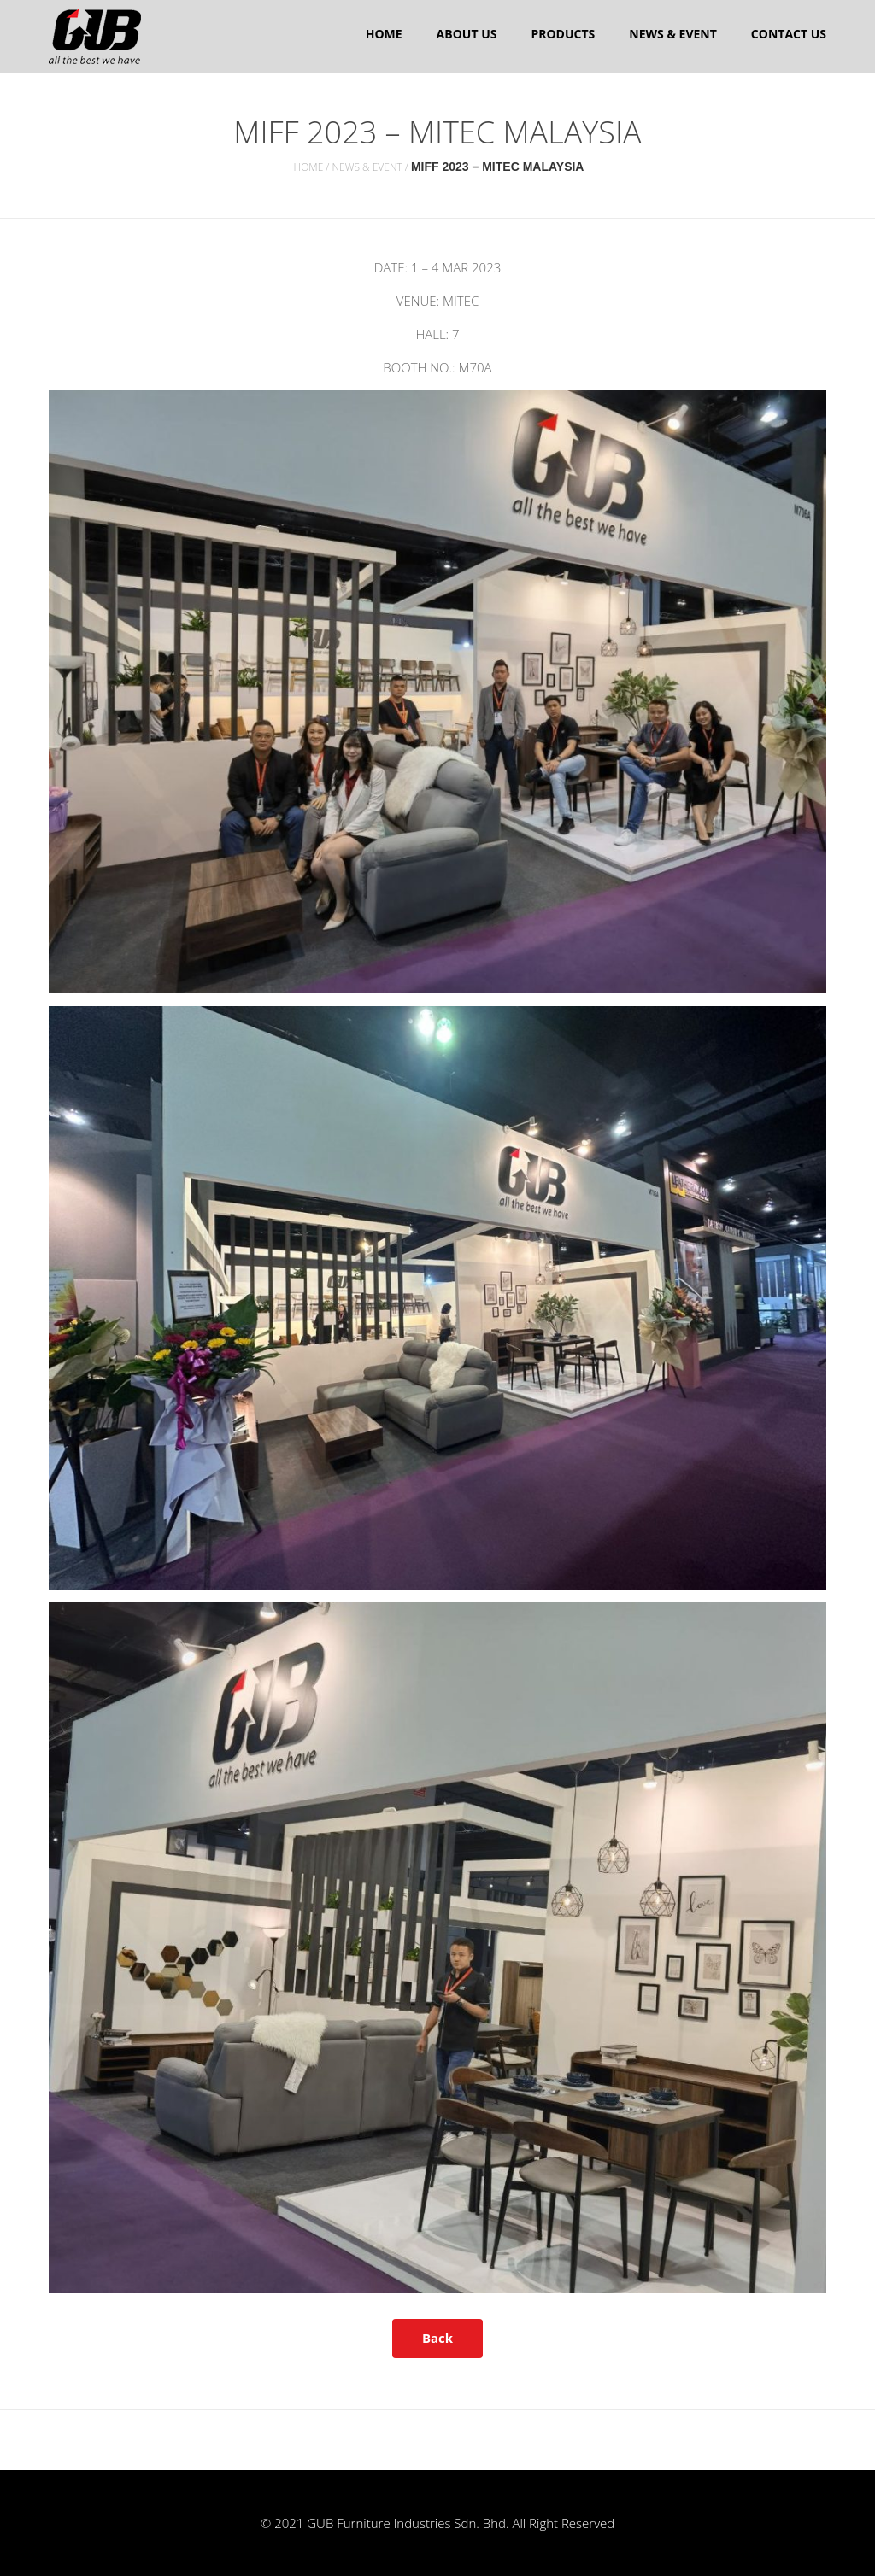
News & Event (673, 34)
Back (437, 2337)
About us (467, 34)
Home (384, 34)
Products (563, 34)
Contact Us (788, 34)
